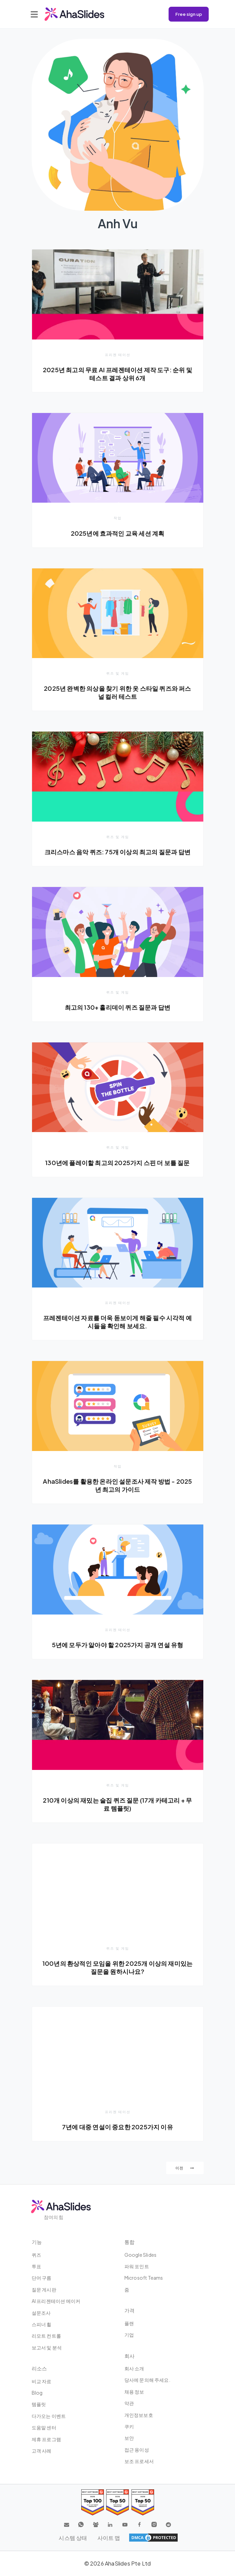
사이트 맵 (108, 2537)
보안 (129, 2438)
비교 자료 (42, 2381)
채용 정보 (134, 2392)
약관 (129, 2403)
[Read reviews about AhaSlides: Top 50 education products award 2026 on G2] (117, 2502)
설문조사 (41, 2313)
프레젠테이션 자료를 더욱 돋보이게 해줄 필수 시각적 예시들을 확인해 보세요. (117, 1322)
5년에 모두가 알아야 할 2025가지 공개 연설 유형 (117, 1645)
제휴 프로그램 (46, 2439)
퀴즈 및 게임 (117, 673)
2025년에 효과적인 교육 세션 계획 (118, 533)
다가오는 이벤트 (49, 2416)
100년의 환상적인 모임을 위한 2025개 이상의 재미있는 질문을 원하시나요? (117, 1967)
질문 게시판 (44, 2289)
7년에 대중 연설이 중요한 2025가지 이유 (117, 2127)
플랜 (129, 2323)
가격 (129, 2310)
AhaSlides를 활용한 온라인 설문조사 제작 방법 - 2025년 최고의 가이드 (117, 1485)
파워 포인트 (136, 2266)
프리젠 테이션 (117, 355)
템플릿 (39, 2404)
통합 (129, 2242)
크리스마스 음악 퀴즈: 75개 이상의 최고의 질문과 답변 (117, 852)
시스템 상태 (73, 2537)
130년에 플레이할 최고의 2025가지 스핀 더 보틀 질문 (117, 1162)
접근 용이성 (136, 2450)
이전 (185, 2168)
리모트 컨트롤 (46, 2336)
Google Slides (140, 2255)
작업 (118, 518)
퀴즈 (36, 2255)
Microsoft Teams (143, 2278)
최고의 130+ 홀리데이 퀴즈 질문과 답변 (118, 1007)
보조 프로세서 (139, 2461)
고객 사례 (42, 2451)
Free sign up (188, 14)
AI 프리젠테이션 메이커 (56, 2301)
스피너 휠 (42, 2324)
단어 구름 (42, 2278)
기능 (37, 2242)
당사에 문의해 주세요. (147, 2380)
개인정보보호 (138, 2415)
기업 (129, 2335)
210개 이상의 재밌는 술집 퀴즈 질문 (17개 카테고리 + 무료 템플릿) (117, 1804)
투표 (36, 2266)
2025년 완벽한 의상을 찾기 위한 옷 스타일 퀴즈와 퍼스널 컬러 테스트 (117, 692)
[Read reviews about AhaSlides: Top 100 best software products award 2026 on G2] (92, 2502)
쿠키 (129, 2426)
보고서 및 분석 (47, 2347)
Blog (37, 2393)
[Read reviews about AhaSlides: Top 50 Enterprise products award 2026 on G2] (142, 2502)
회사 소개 (134, 2368)
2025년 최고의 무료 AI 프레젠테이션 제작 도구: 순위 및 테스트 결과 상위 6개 (117, 374)
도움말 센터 (44, 2427)
